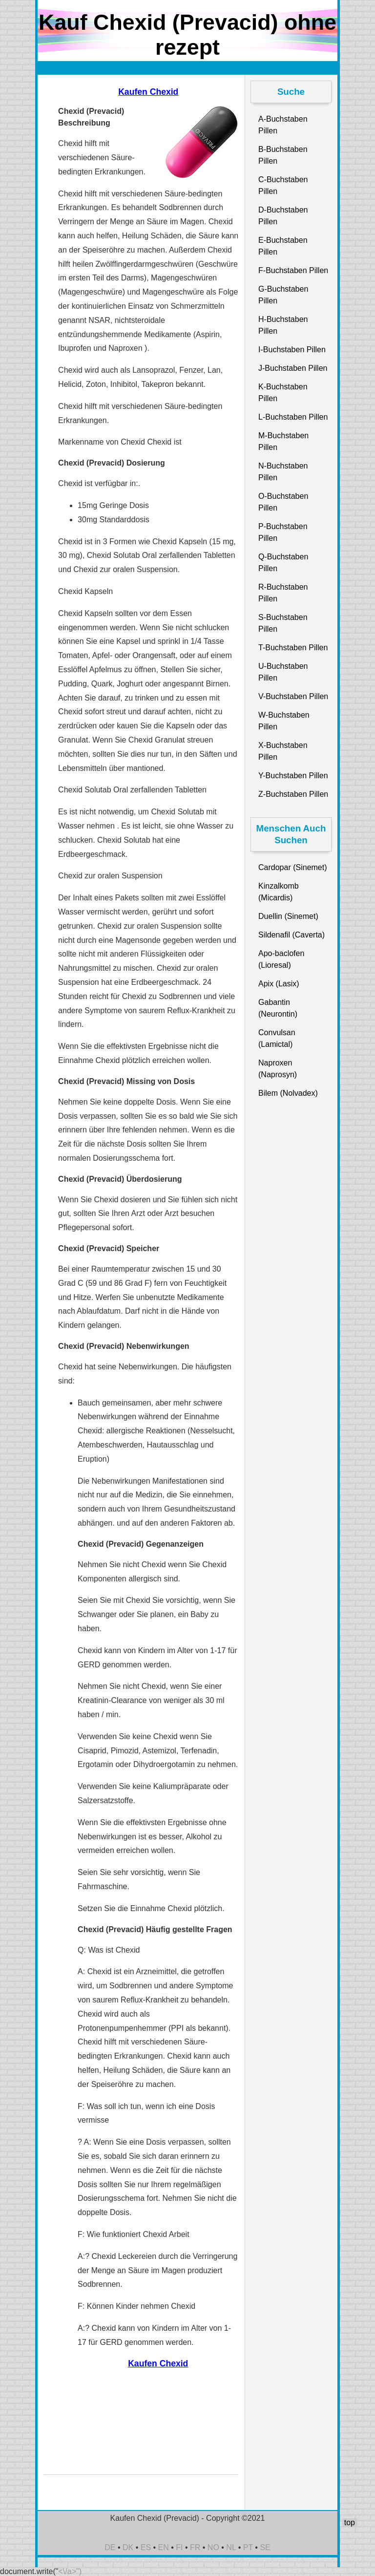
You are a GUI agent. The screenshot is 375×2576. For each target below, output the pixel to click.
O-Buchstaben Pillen (283, 502)
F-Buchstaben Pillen (293, 270)
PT (248, 2547)
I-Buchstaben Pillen (292, 349)
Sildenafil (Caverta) (291, 935)
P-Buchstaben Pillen (283, 532)
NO (213, 2547)
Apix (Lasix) (278, 983)
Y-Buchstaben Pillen (293, 775)
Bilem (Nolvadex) (288, 1093)
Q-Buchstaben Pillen (283, 563)
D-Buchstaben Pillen (283, 216)
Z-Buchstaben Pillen (293, 794)
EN (163, 2547)
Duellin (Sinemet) (288, 916)
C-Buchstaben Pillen (283, 185)
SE (265, 2547)
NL (231, 2547)
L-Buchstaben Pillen (293, 417)
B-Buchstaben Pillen (283, 155)
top (349, 2522)
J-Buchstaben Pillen (292, 368)
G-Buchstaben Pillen (283, 295)
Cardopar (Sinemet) (292, 867)
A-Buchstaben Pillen (283, 125)
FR (195, 2547)
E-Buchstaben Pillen (283, 246)
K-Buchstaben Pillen (283, 393)
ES (146, 2547)
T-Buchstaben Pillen (293, 647)
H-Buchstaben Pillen (283, 325)
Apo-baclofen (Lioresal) (281, 959)
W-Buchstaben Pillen (284, 721)
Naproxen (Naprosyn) (277, 1069)
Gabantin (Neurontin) (277, 1008)
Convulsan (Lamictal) (276, 1038)
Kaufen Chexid (148, 92)
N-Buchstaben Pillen (283, 472)
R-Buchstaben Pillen (283, 593)
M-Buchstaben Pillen (283, 441)
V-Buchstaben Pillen (293, 696)
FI (179, 2547)
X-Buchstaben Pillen (283, 751)
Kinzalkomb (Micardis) (278, 892)
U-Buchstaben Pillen (283, 672)
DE (109, 2547)
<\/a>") (70, 2571)
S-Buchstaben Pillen (283, 623)
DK (128, 2547)
